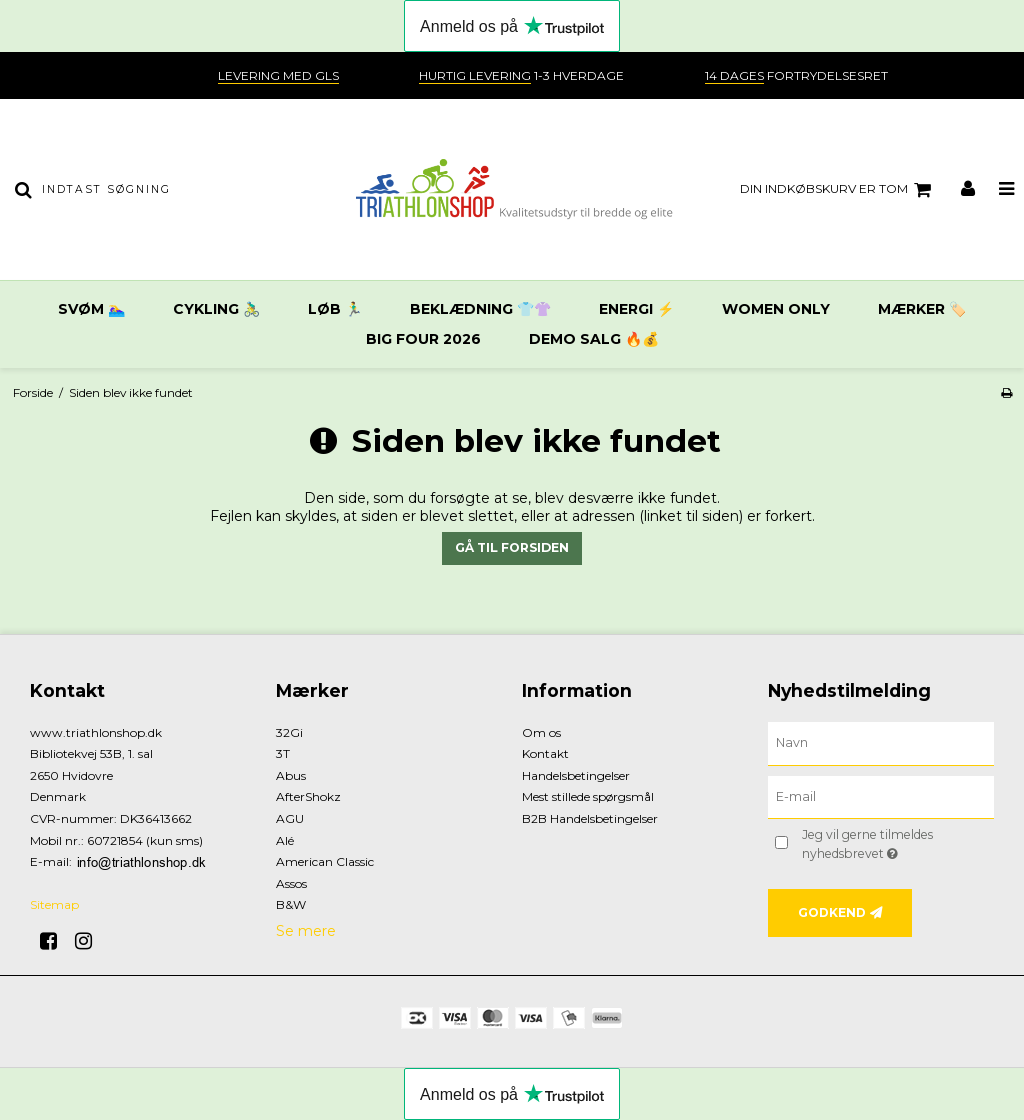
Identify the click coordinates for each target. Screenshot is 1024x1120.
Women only (776, 309)
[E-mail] (881, 796)
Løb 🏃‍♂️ (335, 309)
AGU (290, 818)
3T (283, 753)
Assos (291, 883)
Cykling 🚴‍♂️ (216, 309)
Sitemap (54, 904)
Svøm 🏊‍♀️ (91, 309)
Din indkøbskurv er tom (838, 190)
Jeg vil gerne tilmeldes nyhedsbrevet (896, 843)
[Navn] (881, 742)
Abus (291, 775)
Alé (285, 840)
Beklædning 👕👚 (480, 309)
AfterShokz (308, 796)
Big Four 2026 (423, 339)
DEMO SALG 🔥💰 (594, 339)
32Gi (289, 732)
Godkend (832, 912)
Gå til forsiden (512, 547)
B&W (291, 904)
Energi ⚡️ (636, 309)
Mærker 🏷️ (922, 309)
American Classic (325, 861)
